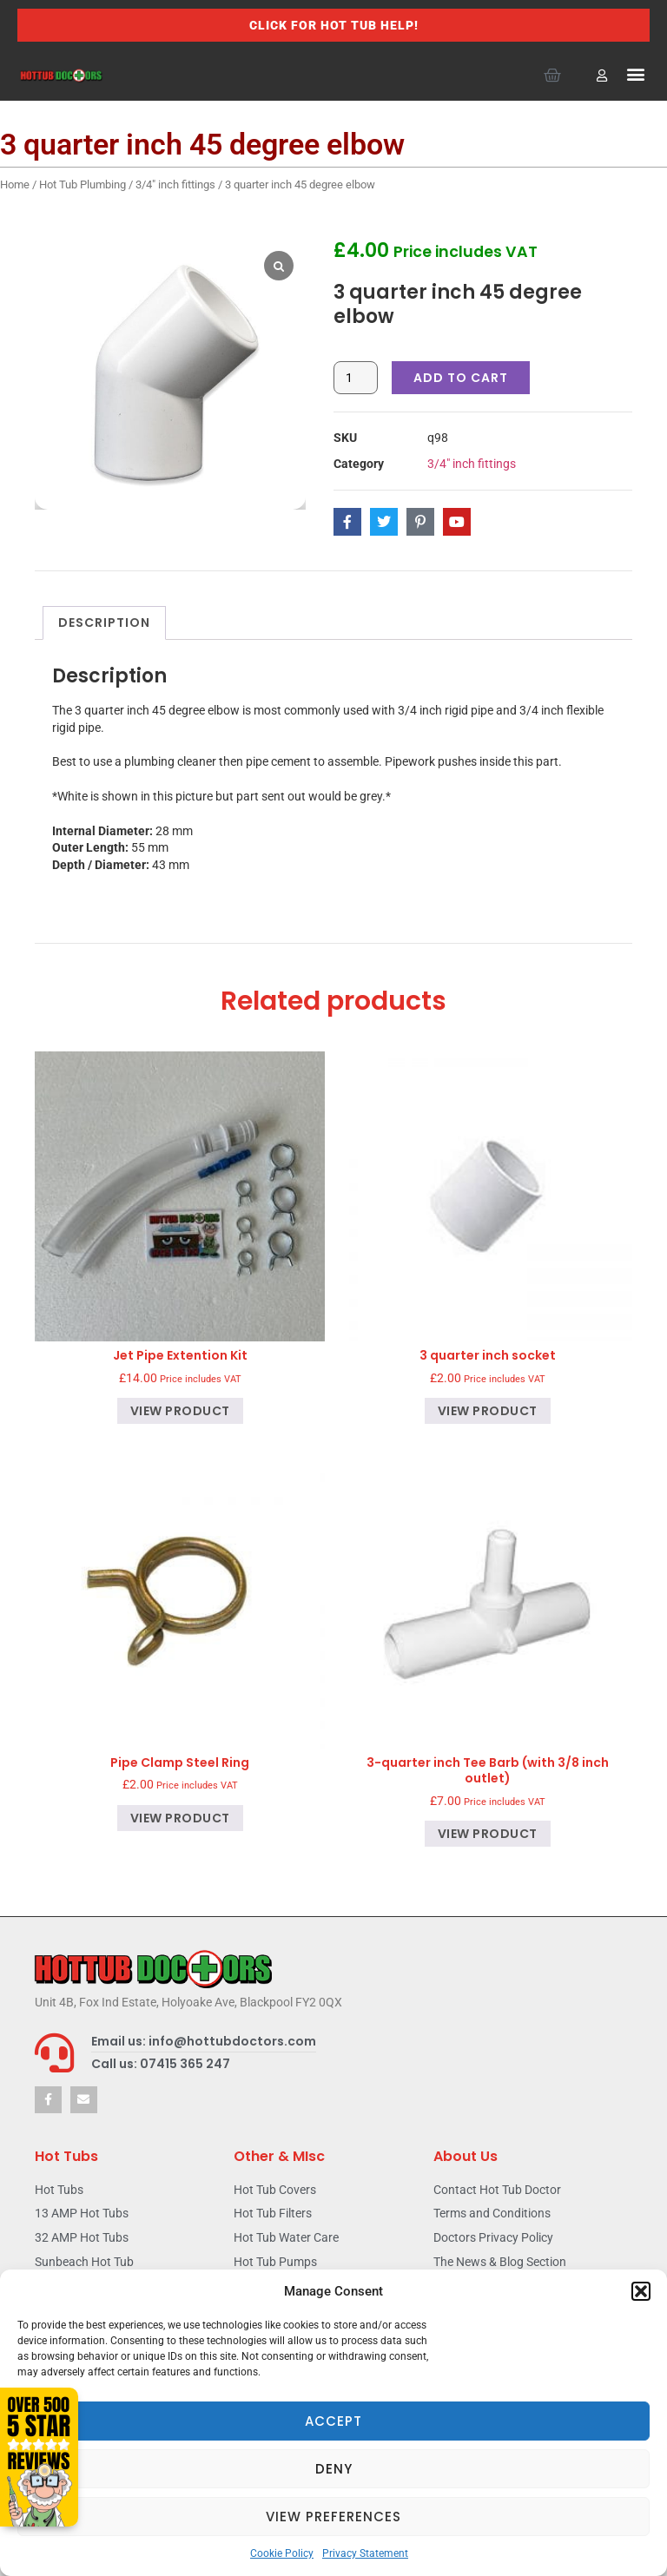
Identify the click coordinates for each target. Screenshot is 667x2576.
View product (180, 1411)
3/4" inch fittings (175, 184)
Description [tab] (104, 622)
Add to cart (460, 377)
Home (15, 184)
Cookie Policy (282, 2553)
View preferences (333, 2516)
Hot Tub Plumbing (82, 184)
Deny (334, 2469)
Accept (333, 2421)
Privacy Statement (365, 2553)
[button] (641, 2291)
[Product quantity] (356, 377)
